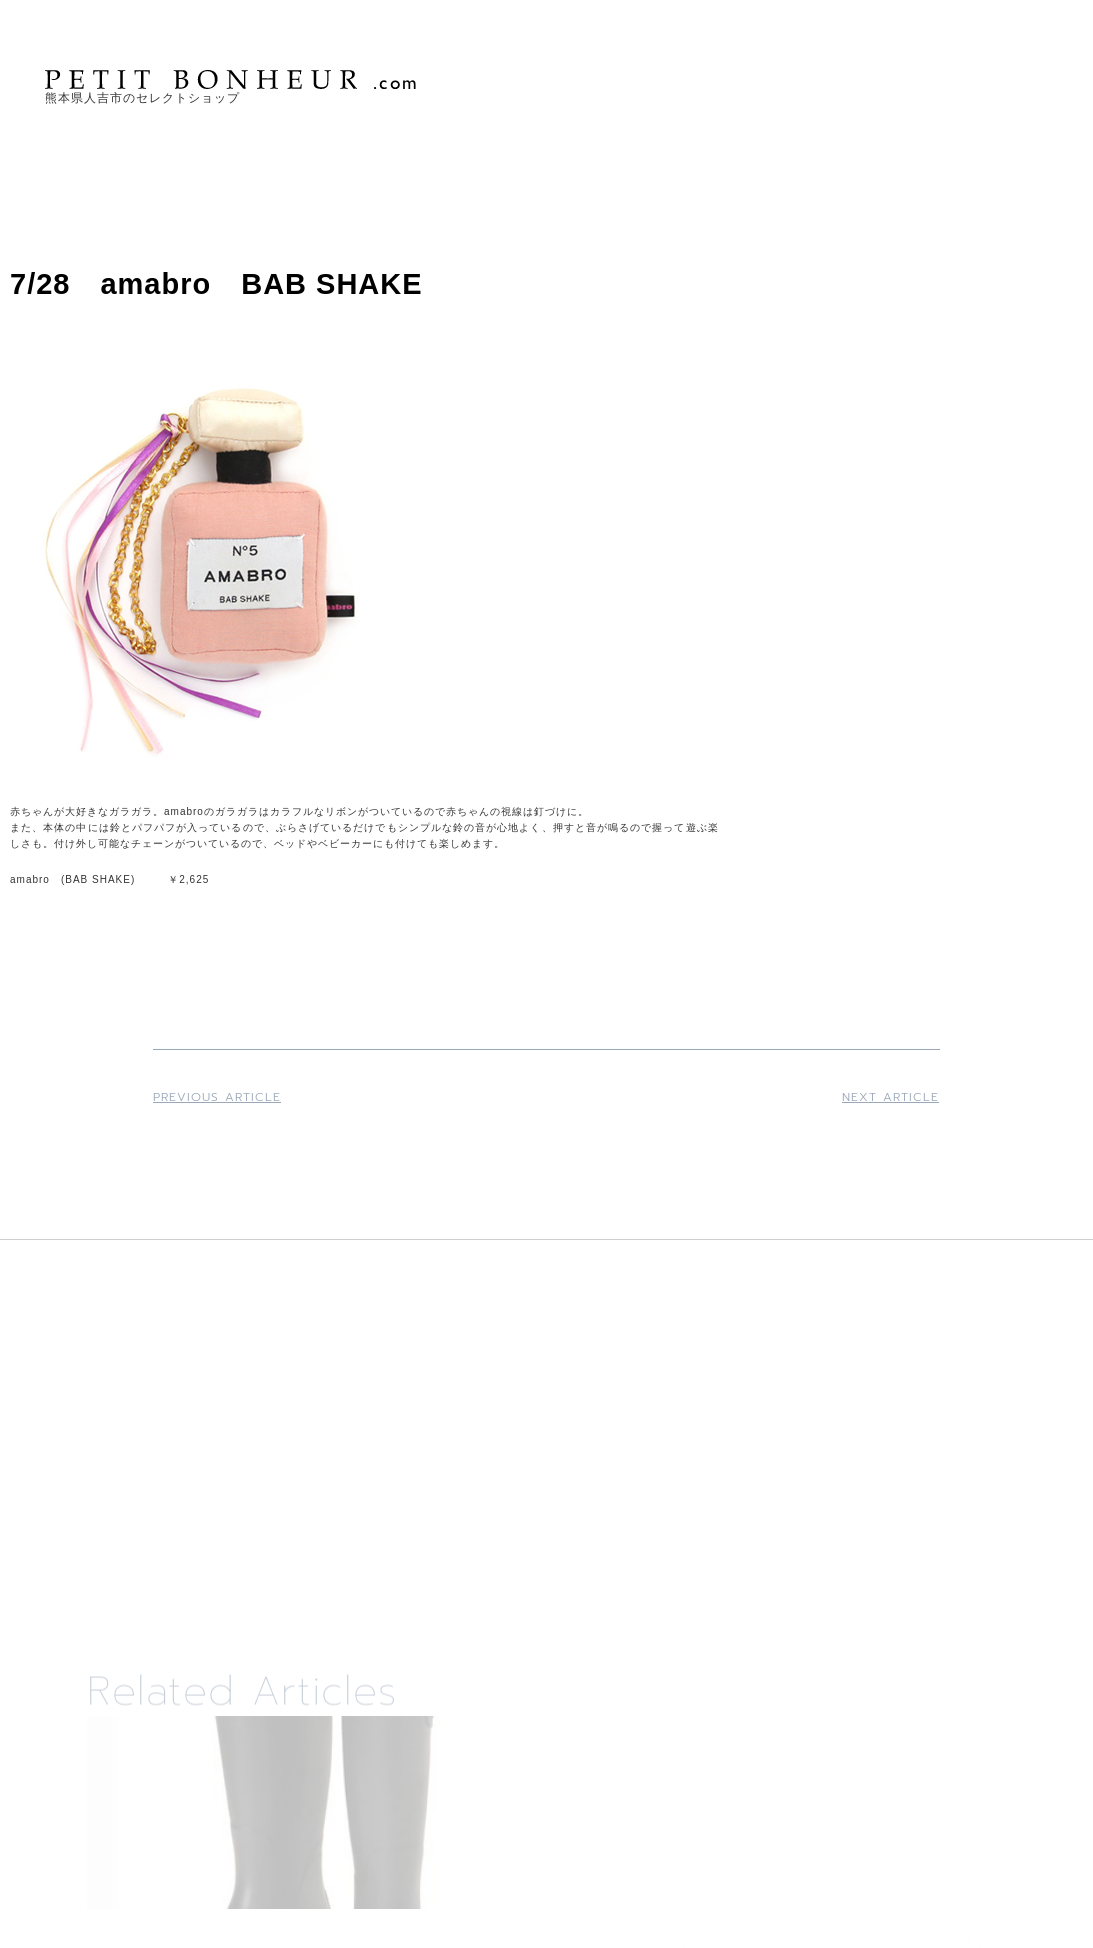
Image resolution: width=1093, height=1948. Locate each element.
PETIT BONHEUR (233, 79)
